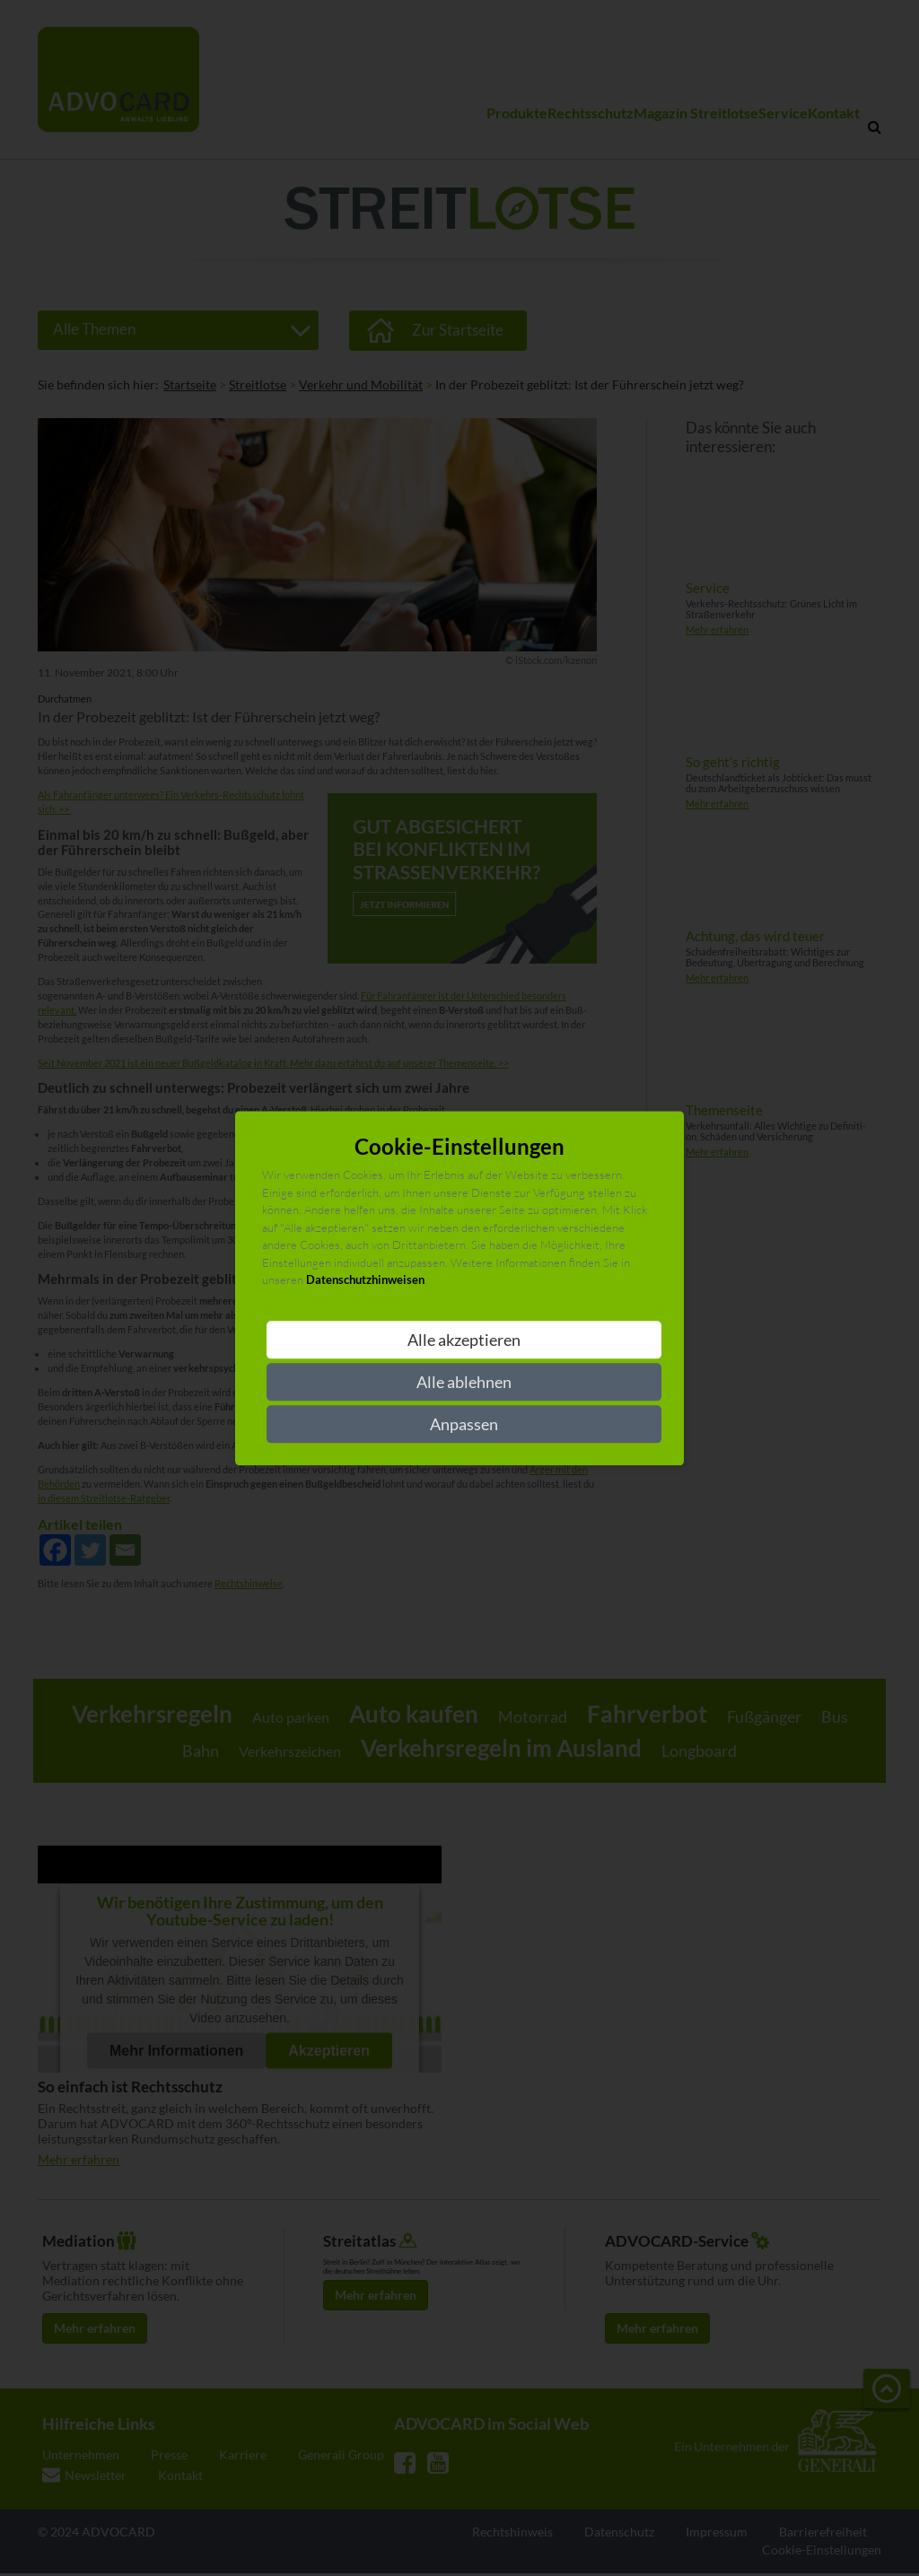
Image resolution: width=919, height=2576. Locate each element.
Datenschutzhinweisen (365, 1280)
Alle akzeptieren (464, 1339)
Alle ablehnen (464, 1382)
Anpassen (464, 1424)
